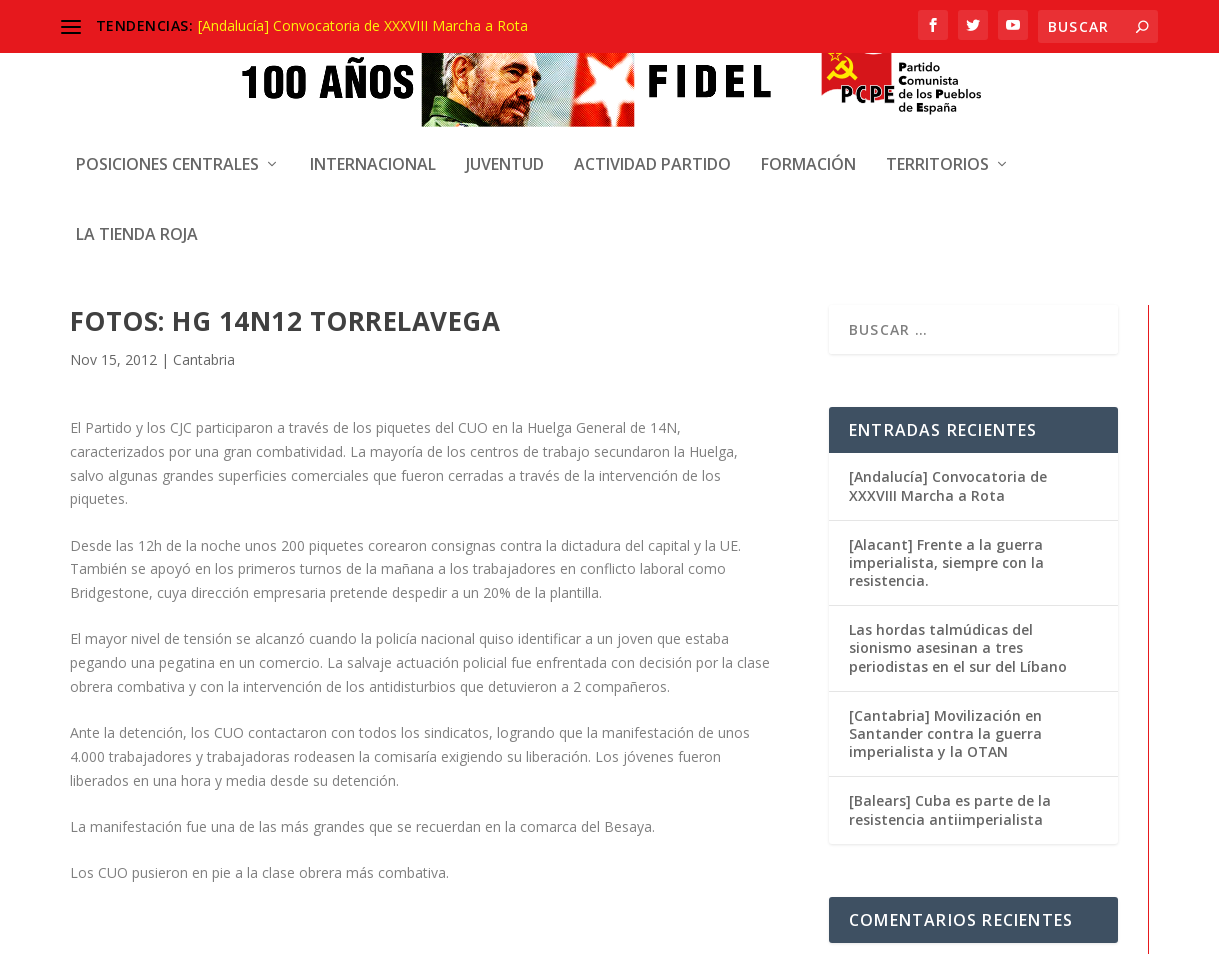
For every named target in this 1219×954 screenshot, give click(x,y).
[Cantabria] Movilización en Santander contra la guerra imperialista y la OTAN (945, 554)
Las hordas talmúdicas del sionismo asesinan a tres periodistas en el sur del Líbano (958, 469)
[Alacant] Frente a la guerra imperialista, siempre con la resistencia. (946, 383)
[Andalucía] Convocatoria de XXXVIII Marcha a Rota (363, 25)
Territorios (937, 148)
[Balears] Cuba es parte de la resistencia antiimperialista (950, 631)
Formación (808, 148)
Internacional (373, 148)
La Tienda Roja (137, 218)
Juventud (505, 148)
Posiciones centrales (167, 148)
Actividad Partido (652, 148)
